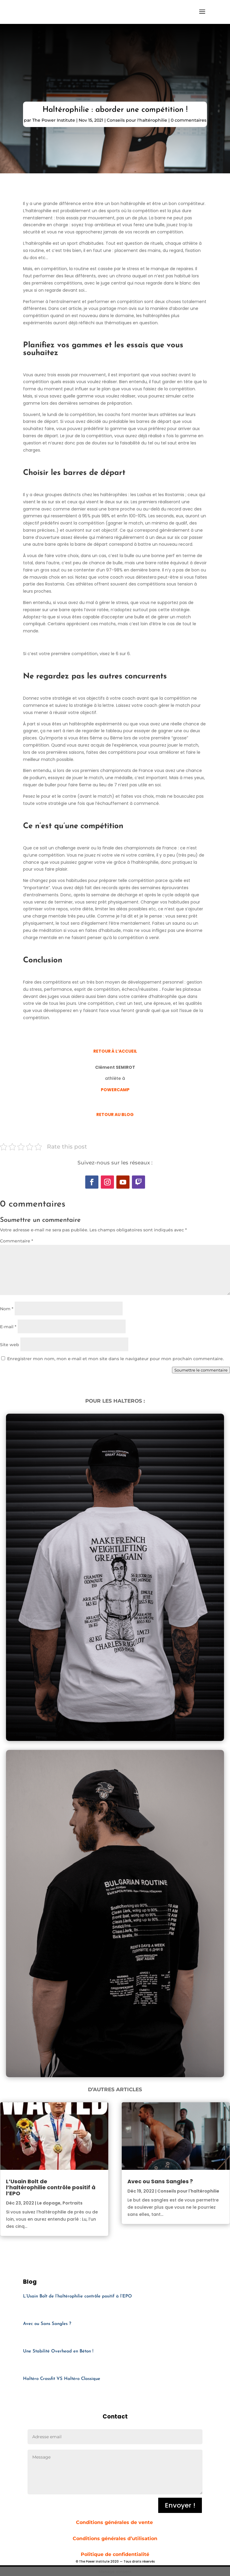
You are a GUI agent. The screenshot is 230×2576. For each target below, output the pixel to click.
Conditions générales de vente (115, 2522)
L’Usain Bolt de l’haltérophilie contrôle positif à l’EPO (50, 2187)
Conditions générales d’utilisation (115, 2538)
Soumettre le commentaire (201, 1370)
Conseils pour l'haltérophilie (137, 120)
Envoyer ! (180, 2505)
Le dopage (48, 2203)
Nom (6, 1308)
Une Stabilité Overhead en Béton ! (58, 2351)
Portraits (73, 2203)
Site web (9, 1344)
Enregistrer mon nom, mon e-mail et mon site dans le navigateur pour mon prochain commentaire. (115, 1358)
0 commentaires (188, 120)
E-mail (8, 1326)
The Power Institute (53, 120)
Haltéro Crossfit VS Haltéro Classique (61, 2379)
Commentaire (16, 1241)
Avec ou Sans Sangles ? (160, 2181)
